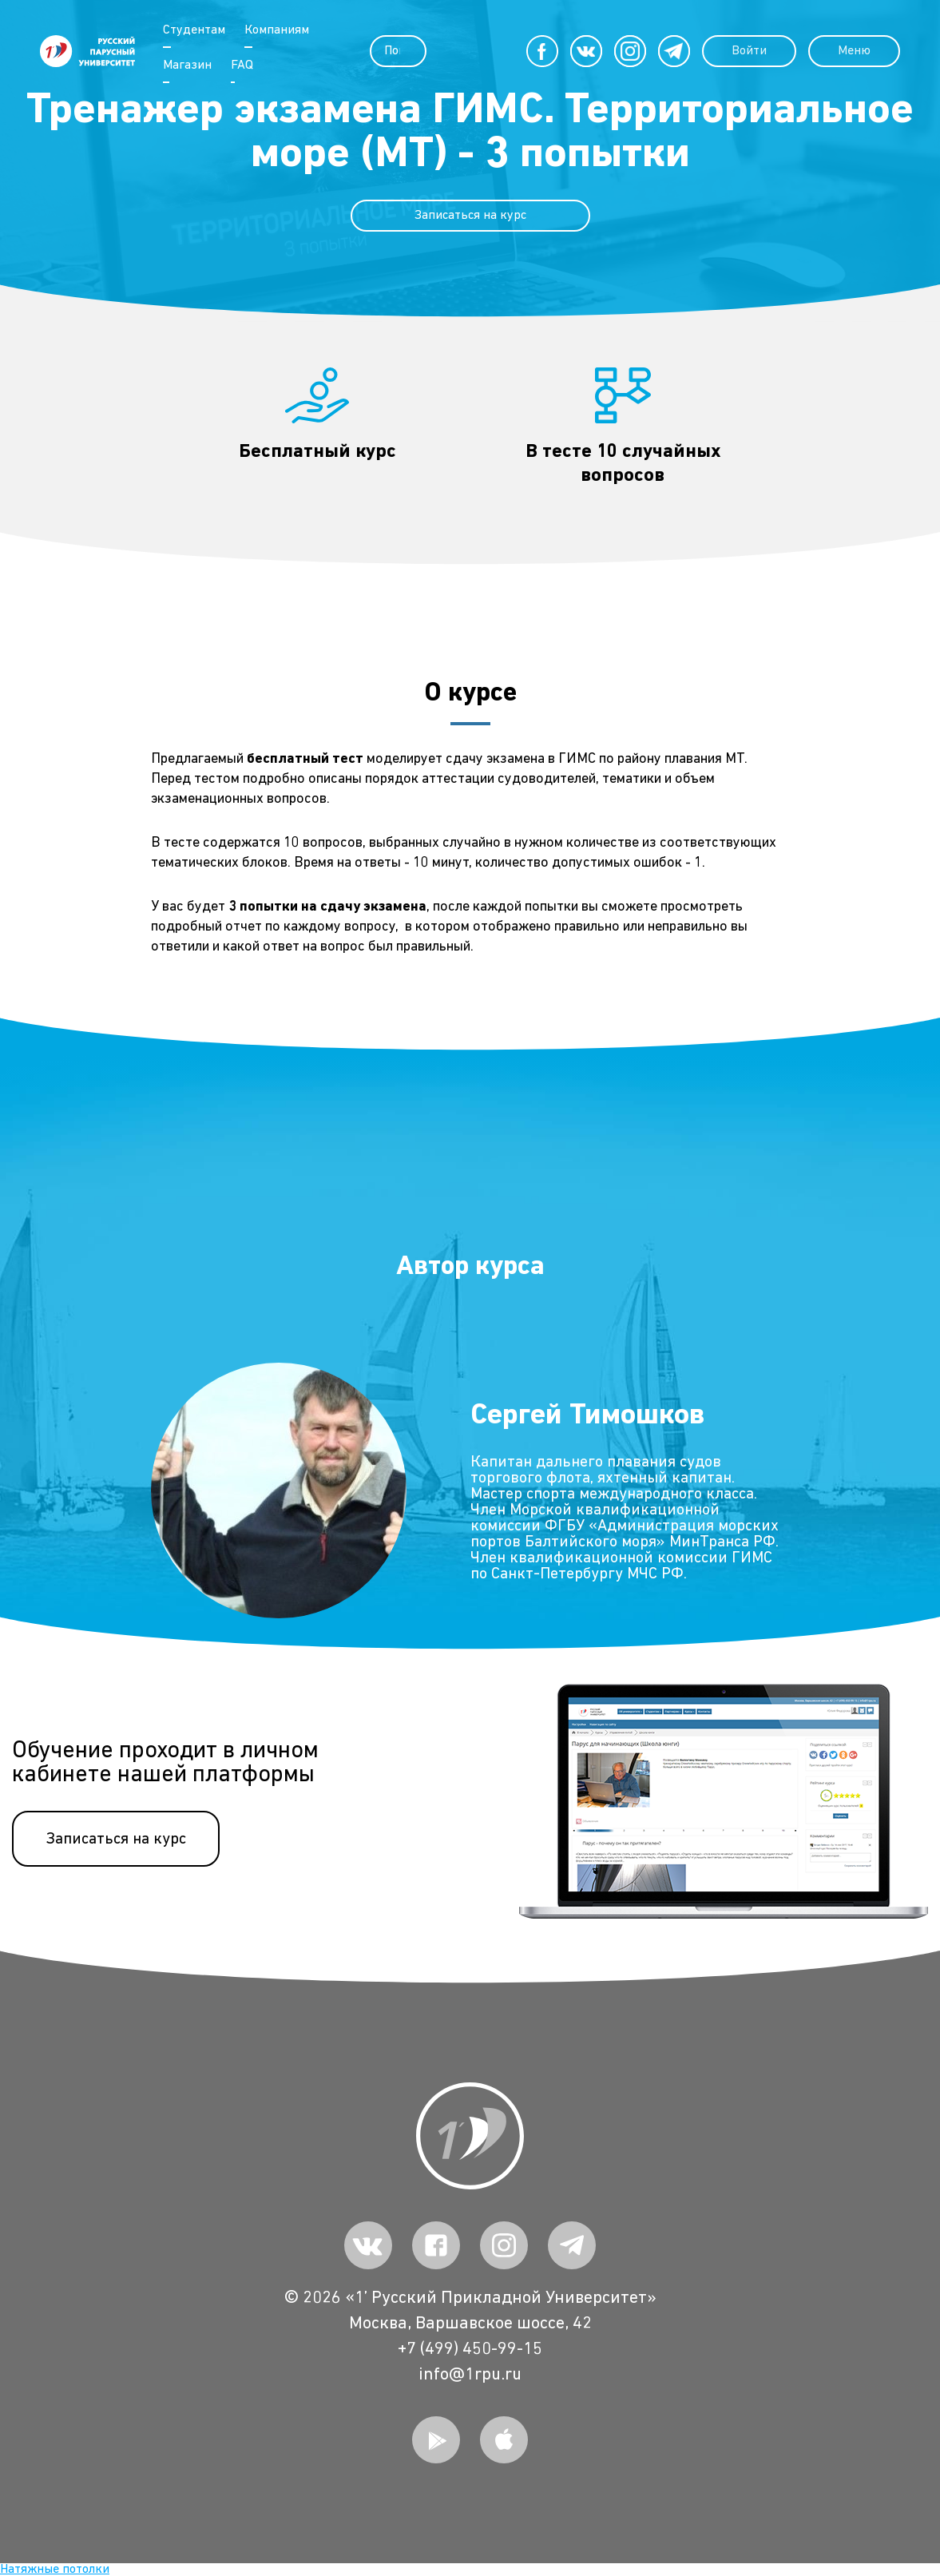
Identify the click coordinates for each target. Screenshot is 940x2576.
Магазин (185, 65)
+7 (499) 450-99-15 (470, 2349)
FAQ (240, 65)
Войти (737, 51)
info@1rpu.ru (470, 2374)
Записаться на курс (470, 215)
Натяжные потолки (54, 2569)
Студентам (192, 30)
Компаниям (275, 30)
